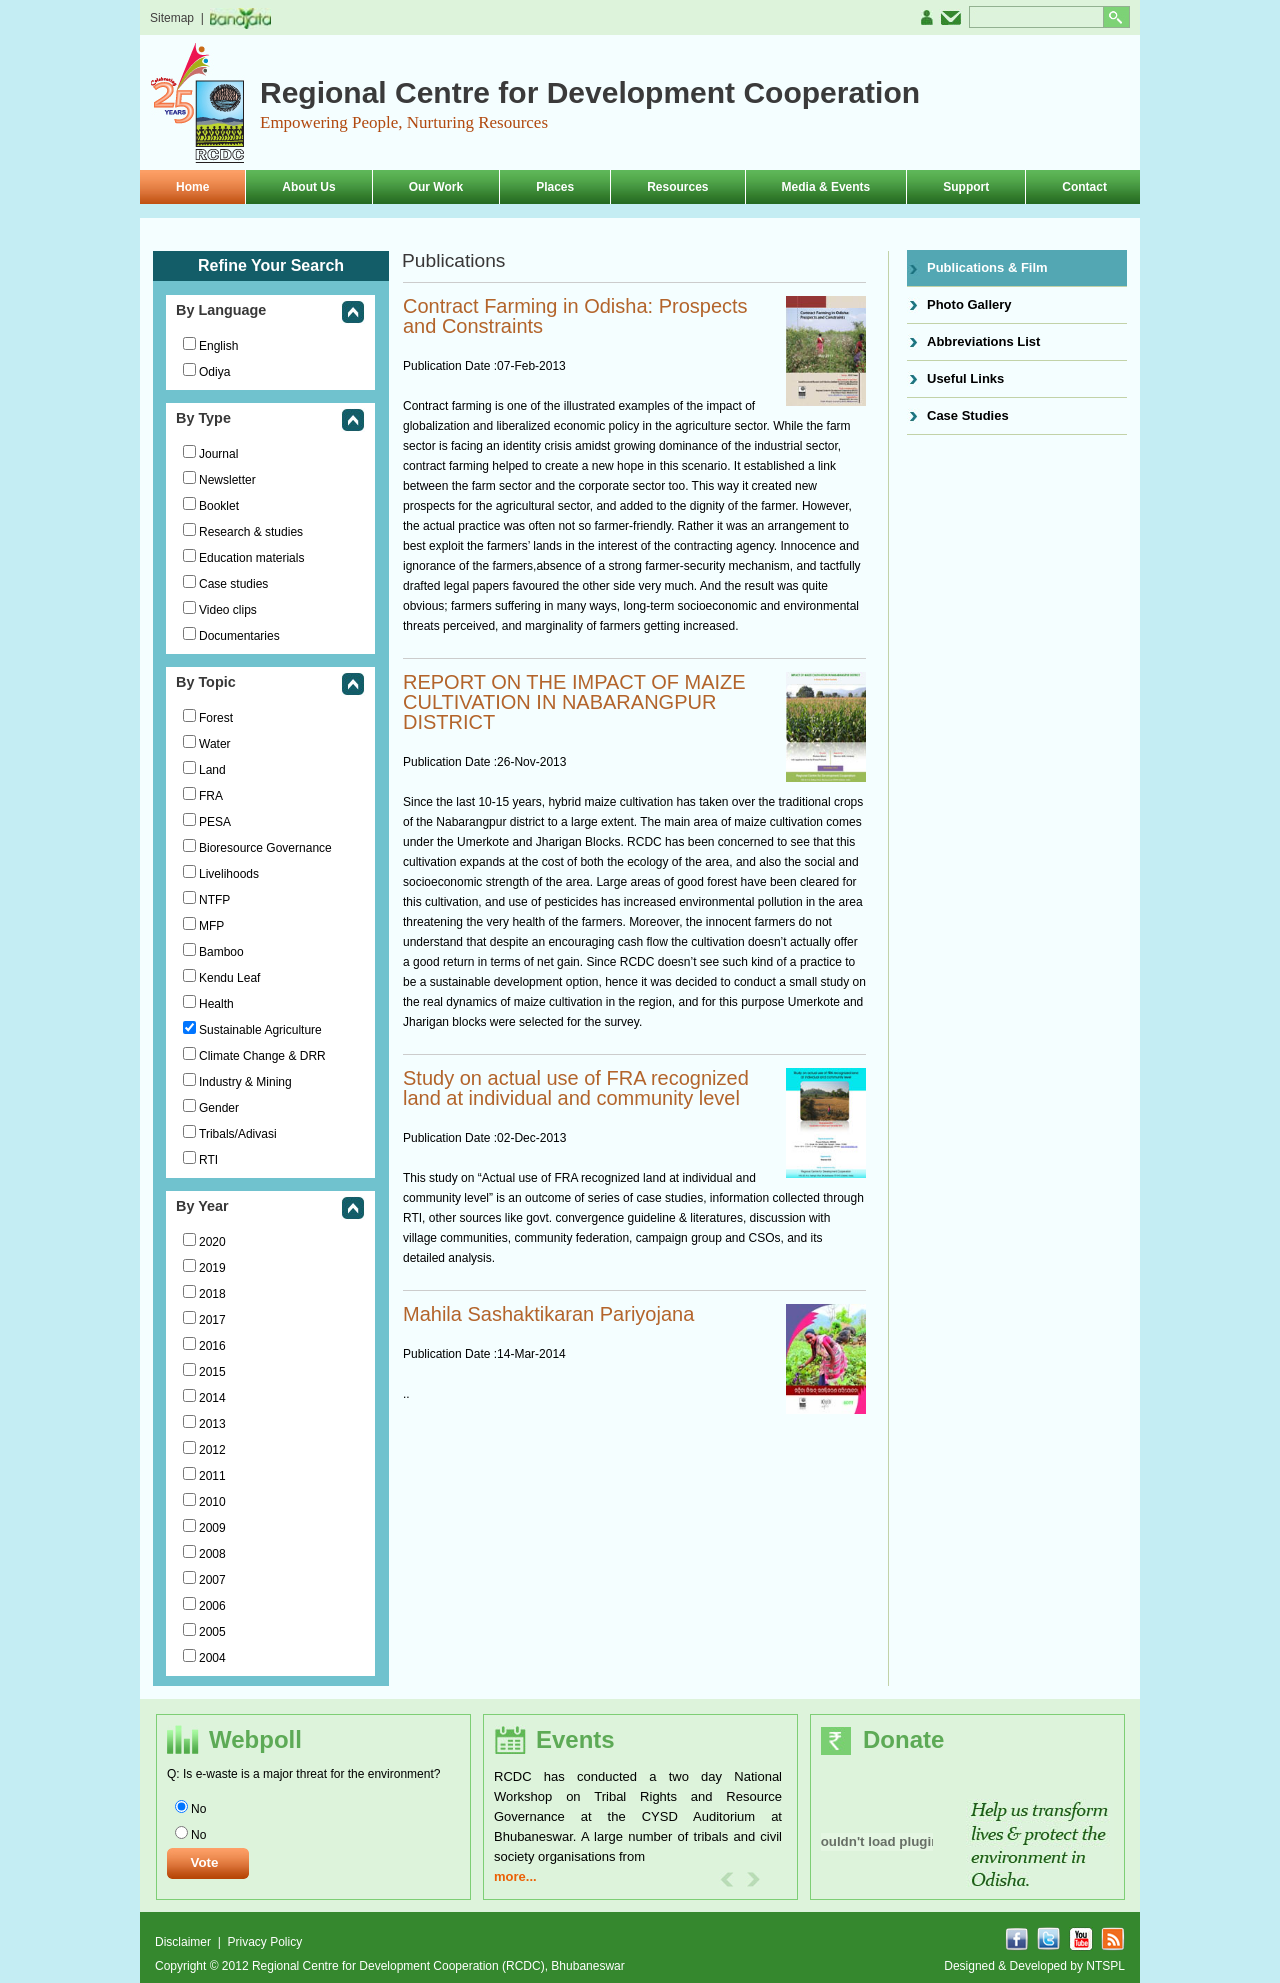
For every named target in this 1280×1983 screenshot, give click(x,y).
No (198, 1809)
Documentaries (239, 636)
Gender (219, 1108)
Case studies (233, 584)
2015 (212, 1372)
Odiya (214, 372)
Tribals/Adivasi (238, 1134)
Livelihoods (229, 874)
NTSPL (1105, 1966)
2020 (212, 1242)
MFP (211, 926)
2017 (212, 1320)
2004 (212, 1658)
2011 (212, 1476)
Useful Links (965, 378)
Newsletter (227, 480)
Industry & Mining (245, 1082)
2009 (212, 1528)
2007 (212, 1580)
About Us (308, 187)
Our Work (436, 187)
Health (216, 1004)
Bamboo (221, 952)
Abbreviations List (983, 341)
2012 (212, 1450)
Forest (216, 718)
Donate (903, 1739)
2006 (212, 1606)
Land (212, 770)
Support (966, 187)
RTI (208, 1160)
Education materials (251, 558)
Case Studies (968, 415)
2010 (212, 1502)
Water (215, 744)
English (218, 346)
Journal (218, 454)
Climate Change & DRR (262, 1056)
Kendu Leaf (229, 978)
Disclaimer (184, 1942)
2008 (212, 1554)
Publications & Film (987, 267)
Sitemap (172, 18)
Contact (1084, 187)
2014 (212, 1398)
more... (515, 1876)
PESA (215, 822)
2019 (212, 1268)
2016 (212, 1346)
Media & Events (826, 187)
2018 (212, 1294)
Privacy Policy (264, 1942)
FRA (211, 796)
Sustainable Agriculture (260, 1030)
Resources (677, 187)
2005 (212, 1632)
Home (192, 187)
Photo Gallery (969, 304)
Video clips (228, 610)
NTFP (214, 900)
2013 (212, 1424)
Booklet (219, 506)
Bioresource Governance (265, 848)
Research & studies (251, 532)
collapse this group (353, 313)
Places (555, 187)
